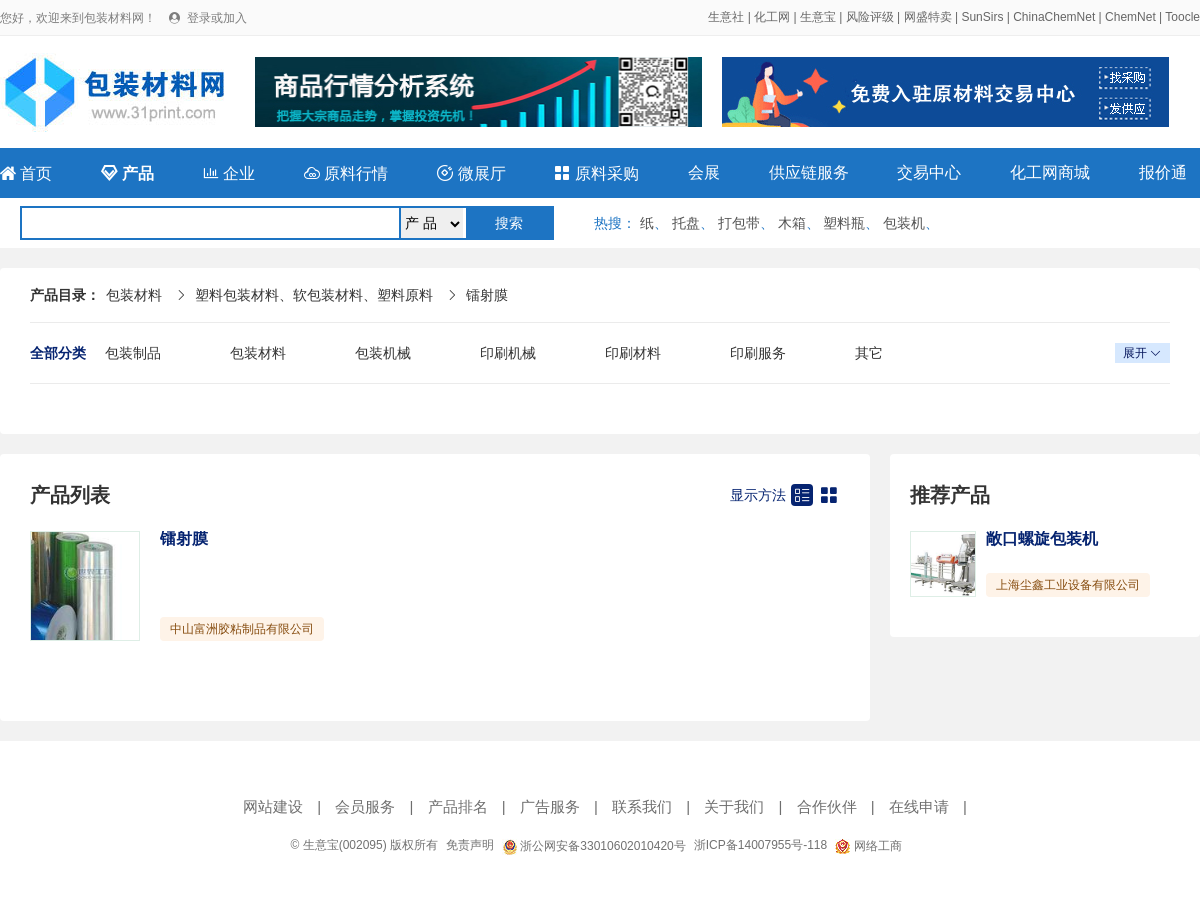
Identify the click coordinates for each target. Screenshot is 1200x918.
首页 (26, 173)
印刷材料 (633, 353)
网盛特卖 (928, 17)
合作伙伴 (827, 806)
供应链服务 (809, 172)
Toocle (1182, 17)
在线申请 (919, 806)
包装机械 (383, 353)
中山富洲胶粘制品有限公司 (242, 629)
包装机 (904, 223)
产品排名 (458, 806)
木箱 (792, 223)
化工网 (772, 17)
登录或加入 (217, 18)
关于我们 (734, 806)
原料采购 (596, 173)
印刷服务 (758, 353)
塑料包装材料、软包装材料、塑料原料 (314, 295)
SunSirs (982, 17)
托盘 (686, 223)
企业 (229, 173)
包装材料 (134, 295)
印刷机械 (508, 353)
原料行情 (346, 173)
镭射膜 (487, 295)
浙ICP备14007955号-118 (760, 845)
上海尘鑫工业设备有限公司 (1068, 585)
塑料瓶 (844, 223)
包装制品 (133, 353)
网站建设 (273, 806)
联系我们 (642, 806)
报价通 (1163, 172)
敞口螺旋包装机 (1042, 538)
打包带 (739, 223)
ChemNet (1130, 17)
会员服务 (365, 806)
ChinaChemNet (1054, 17)
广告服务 (550, 806)
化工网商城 (1050, 172)
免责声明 (470, 845)
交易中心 (929, 172)
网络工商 (868, 846)
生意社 (726, 17)
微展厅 (471, 173)
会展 (704, 172)
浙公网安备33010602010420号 (594, 846)
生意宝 (818, 17)
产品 (127, 173)
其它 (869, 353)
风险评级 (870, 17)
